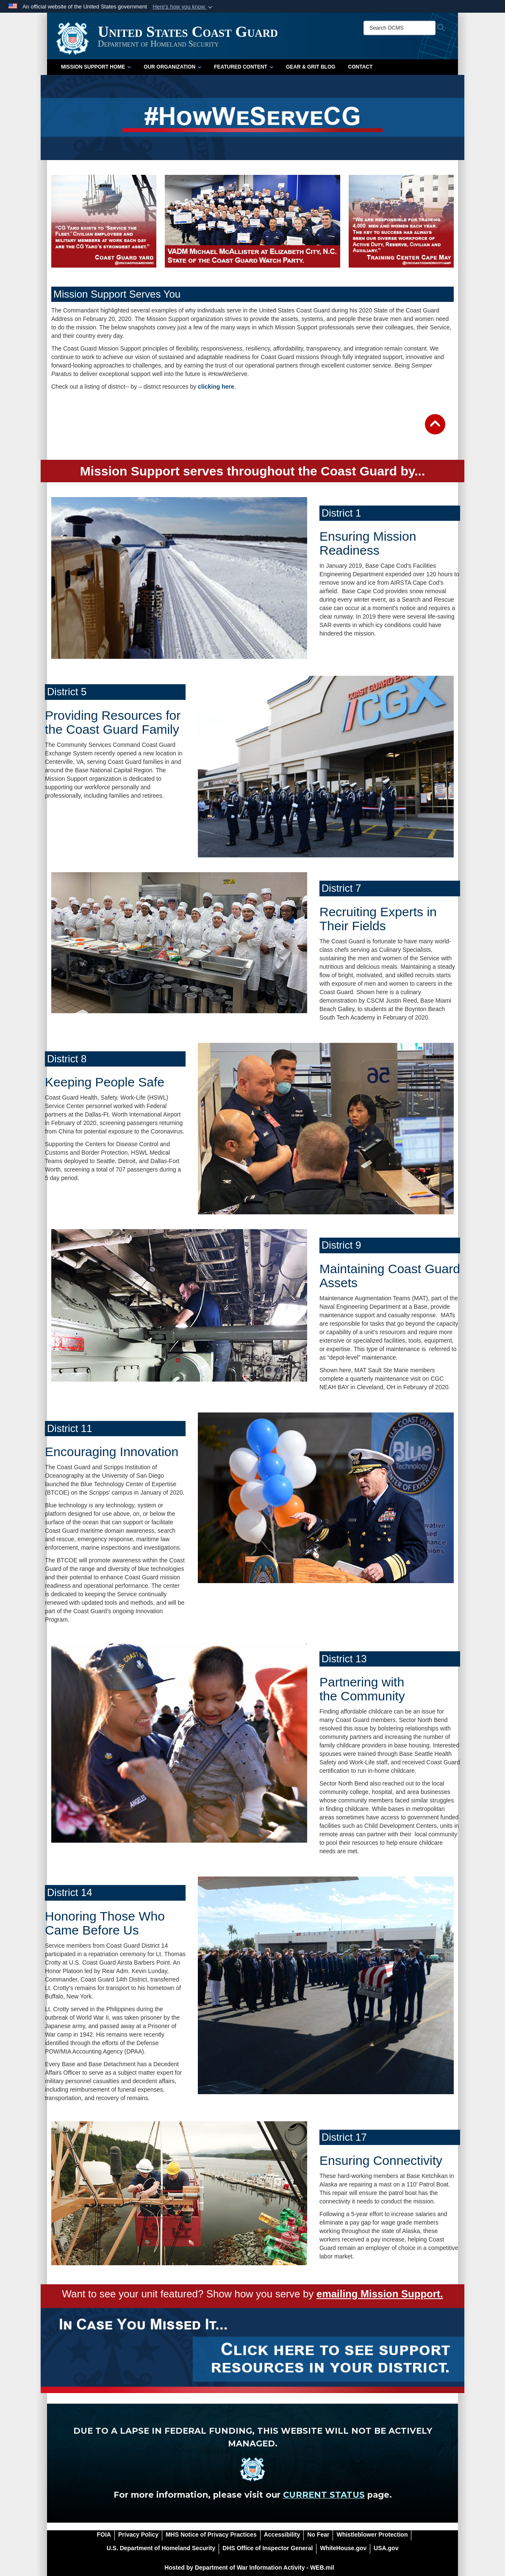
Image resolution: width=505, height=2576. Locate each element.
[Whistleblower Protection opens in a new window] (372, 2534)
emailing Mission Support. (379, 2294)
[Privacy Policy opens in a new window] (138, 2534)
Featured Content (243, 67)
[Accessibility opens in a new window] (282, 2534)
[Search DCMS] (399, 28)
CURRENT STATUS (324, 2495)
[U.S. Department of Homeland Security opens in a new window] (161, 2548)
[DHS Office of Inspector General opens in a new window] (267, 2548)
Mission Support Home (96, 67)
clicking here (216, 386)
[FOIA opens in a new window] (104, 2534)
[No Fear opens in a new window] (318, 2534)
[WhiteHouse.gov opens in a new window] (343, 2548)
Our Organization (172, 67)
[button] (183, 7)
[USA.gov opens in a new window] (386, 2548)
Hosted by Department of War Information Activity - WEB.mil (249, 2567)
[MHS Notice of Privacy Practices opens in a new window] (211, 2534)
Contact (360, 67)
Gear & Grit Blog (311, 67)
